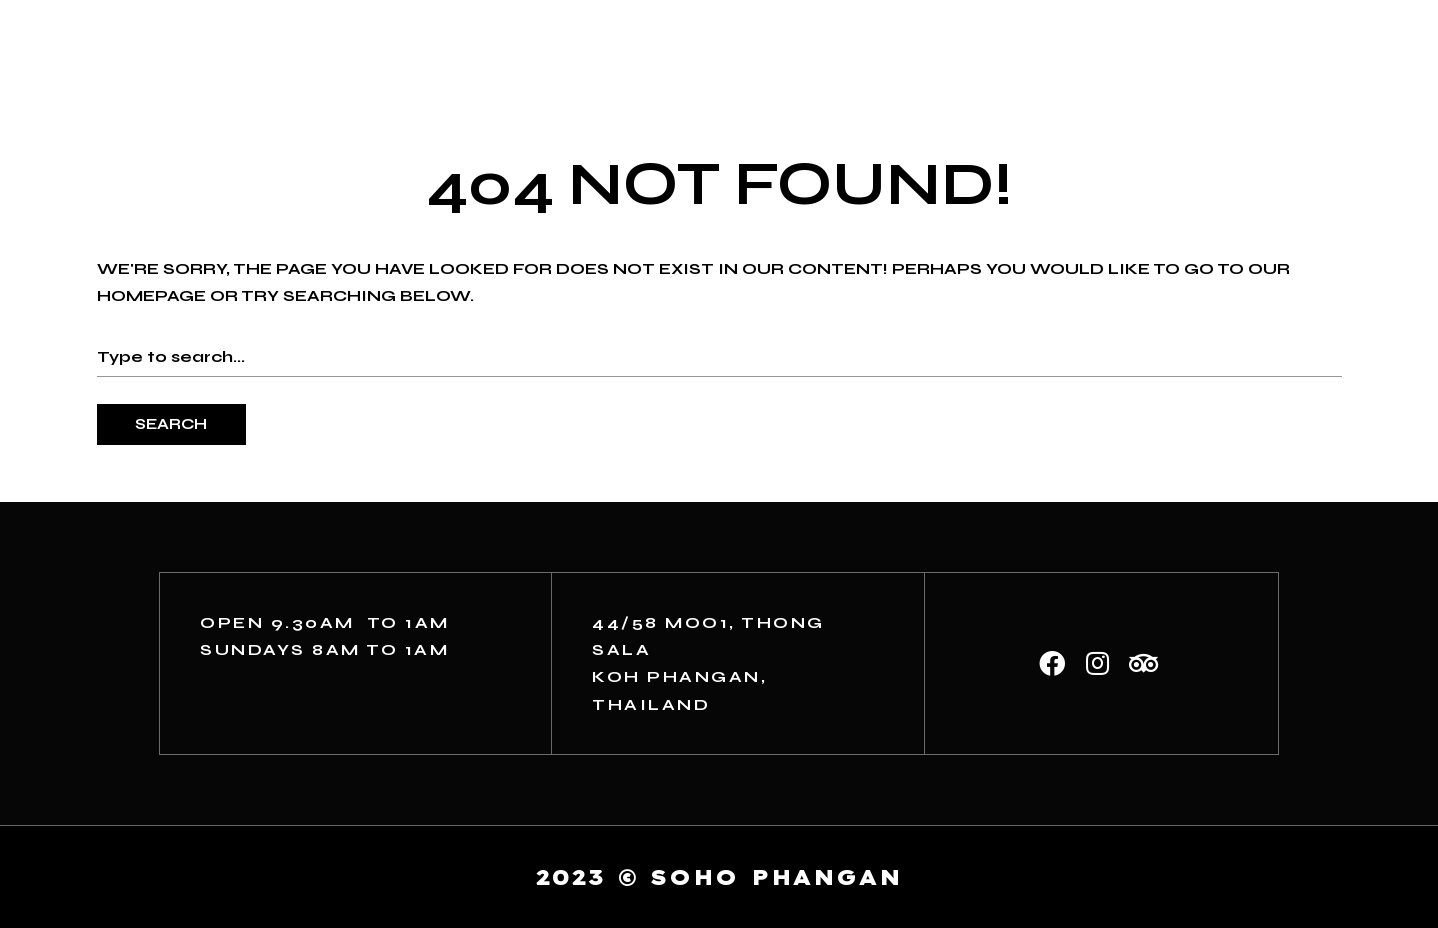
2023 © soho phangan (719, 877)
